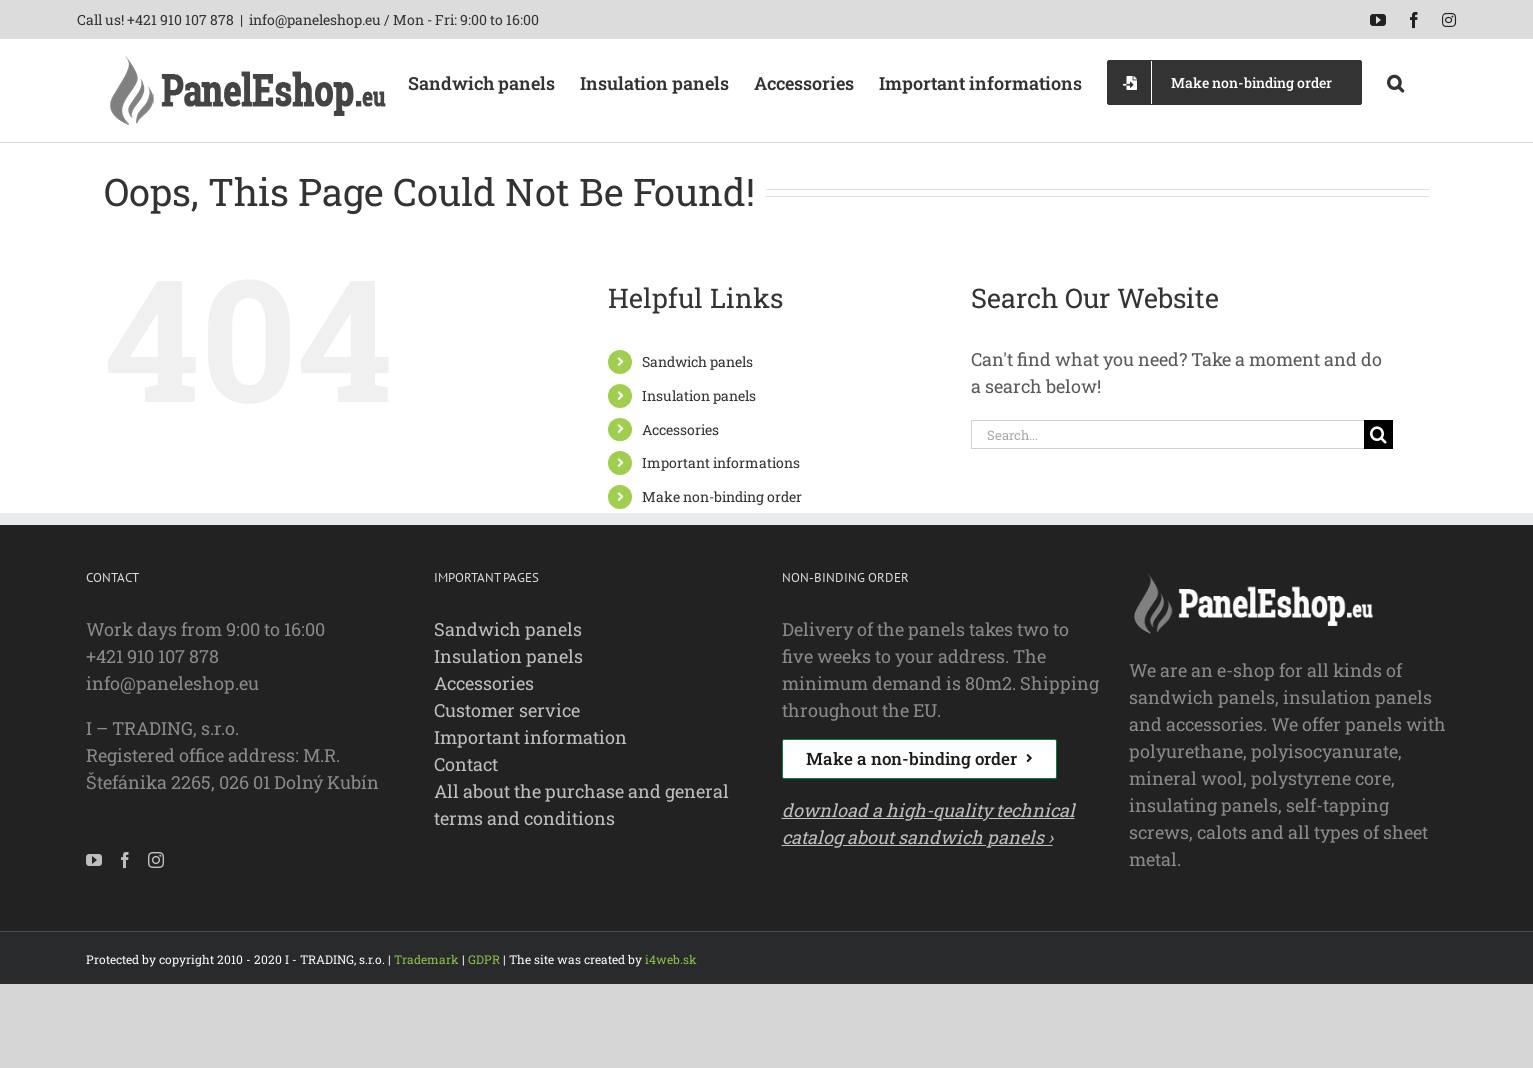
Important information (530, 737)
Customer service (507, 710)
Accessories (680, 429)
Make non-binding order (722, 496)
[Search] (1378, 434)
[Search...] (1167, 434)
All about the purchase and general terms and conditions (581, 804)
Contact (466, 764)
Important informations (721, 462)
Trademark (426, 959)
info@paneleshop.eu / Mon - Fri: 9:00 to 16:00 (394, 19)
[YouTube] (94, 860)
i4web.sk (671, 959)
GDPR (484, 959)
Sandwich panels (697, 361)
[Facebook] (125, 860)
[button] (1395, 81)
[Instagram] (156, 860)
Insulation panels (699, 395)
